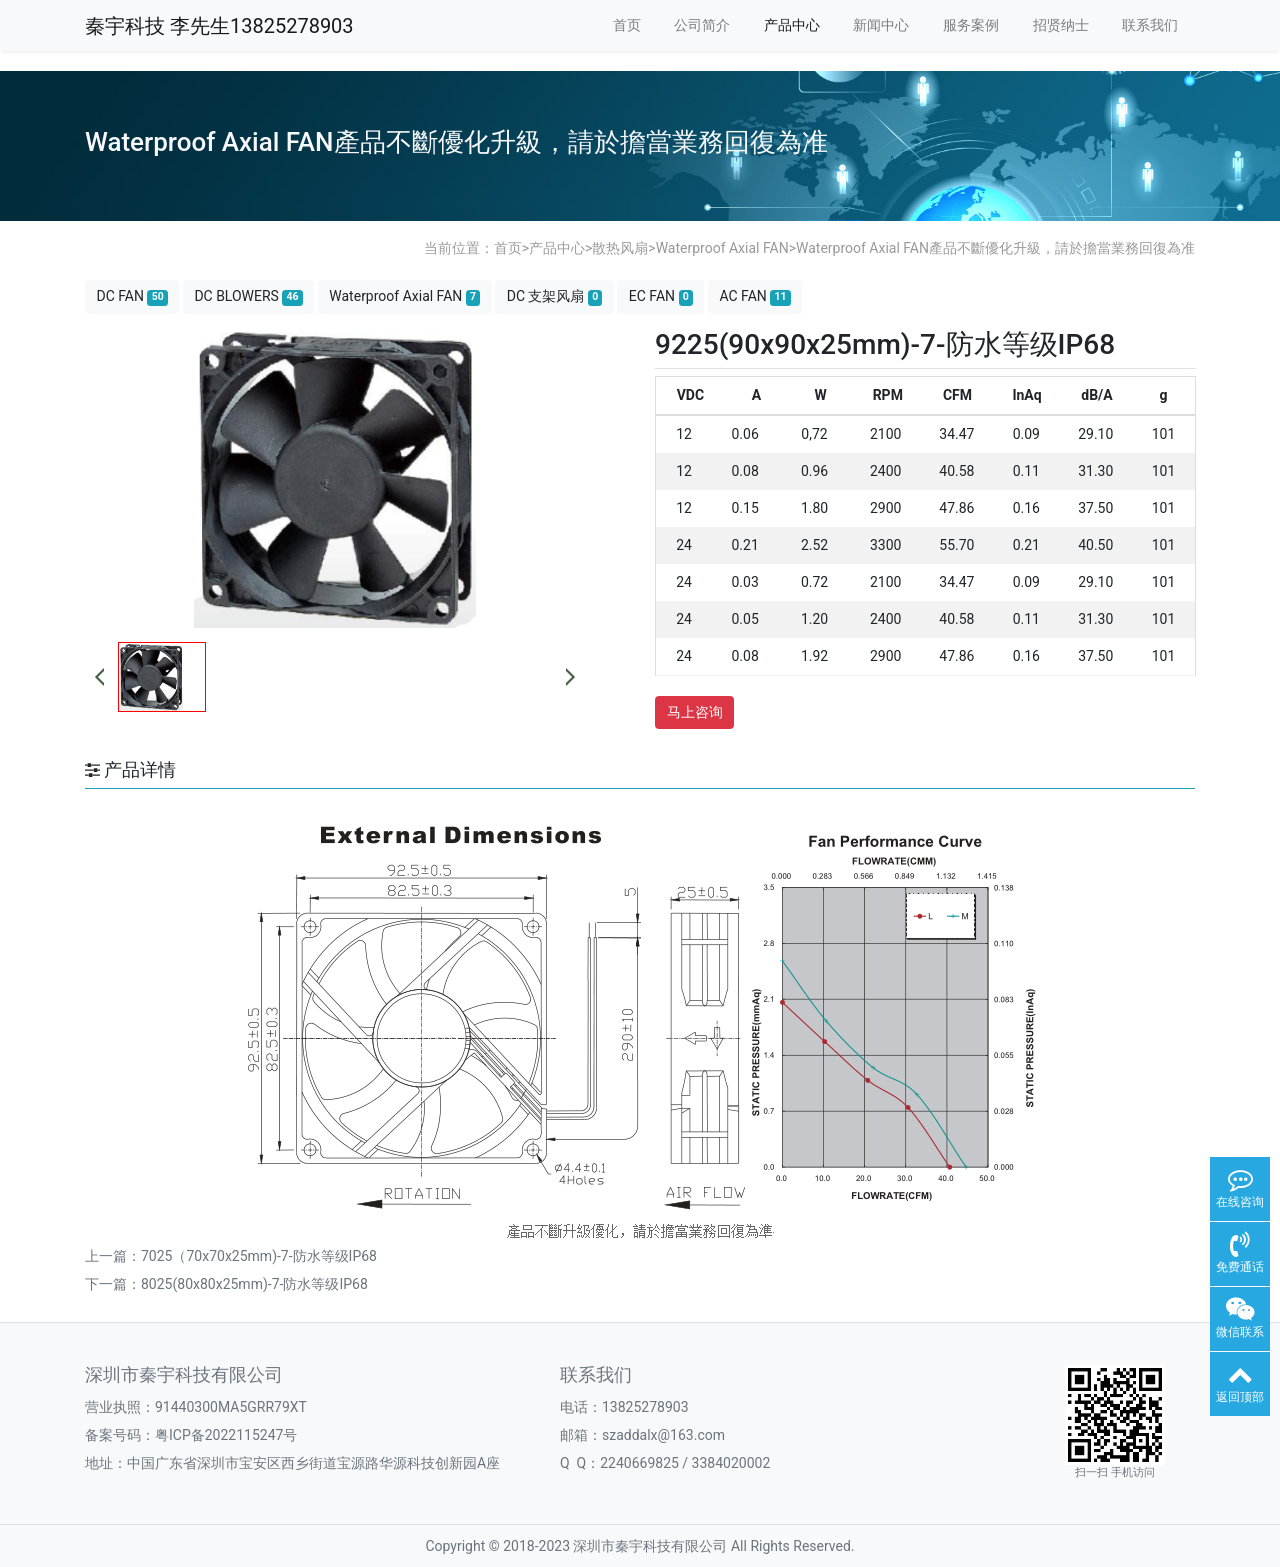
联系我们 (1150, 25)
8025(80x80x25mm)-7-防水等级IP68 (254, 1284)
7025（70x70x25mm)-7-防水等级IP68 (259, 1256)
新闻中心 (881, 25)
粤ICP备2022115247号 (226, 1435)
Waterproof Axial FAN (722, 248)
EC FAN (661, 296)
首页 (627, 25)
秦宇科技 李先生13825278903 (219, 26)
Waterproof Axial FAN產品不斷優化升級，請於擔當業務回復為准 (995, 248)
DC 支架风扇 (555, 296)
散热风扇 (620, 248)
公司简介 (702, 25)
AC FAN (754, 296)
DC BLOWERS (248, 296)
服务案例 (971, 25)
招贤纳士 (1061, 25)
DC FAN (132, 296)
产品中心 (792, 25)
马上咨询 (695, 712)
